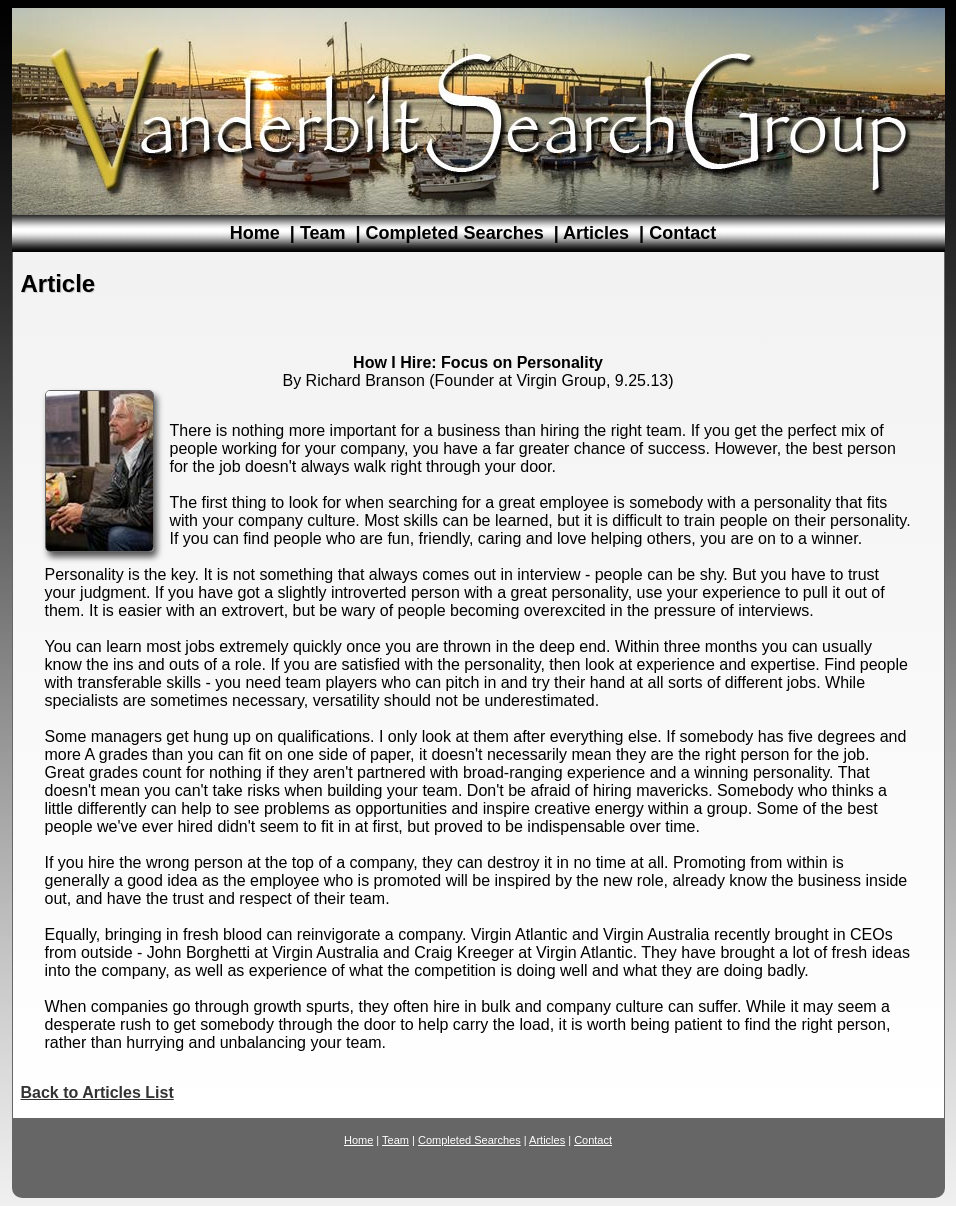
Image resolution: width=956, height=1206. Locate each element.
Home (255, 233)
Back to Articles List (97, 1092)
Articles (596, 233)
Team (323, 233)
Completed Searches (455, 233)
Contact (682, 233)
